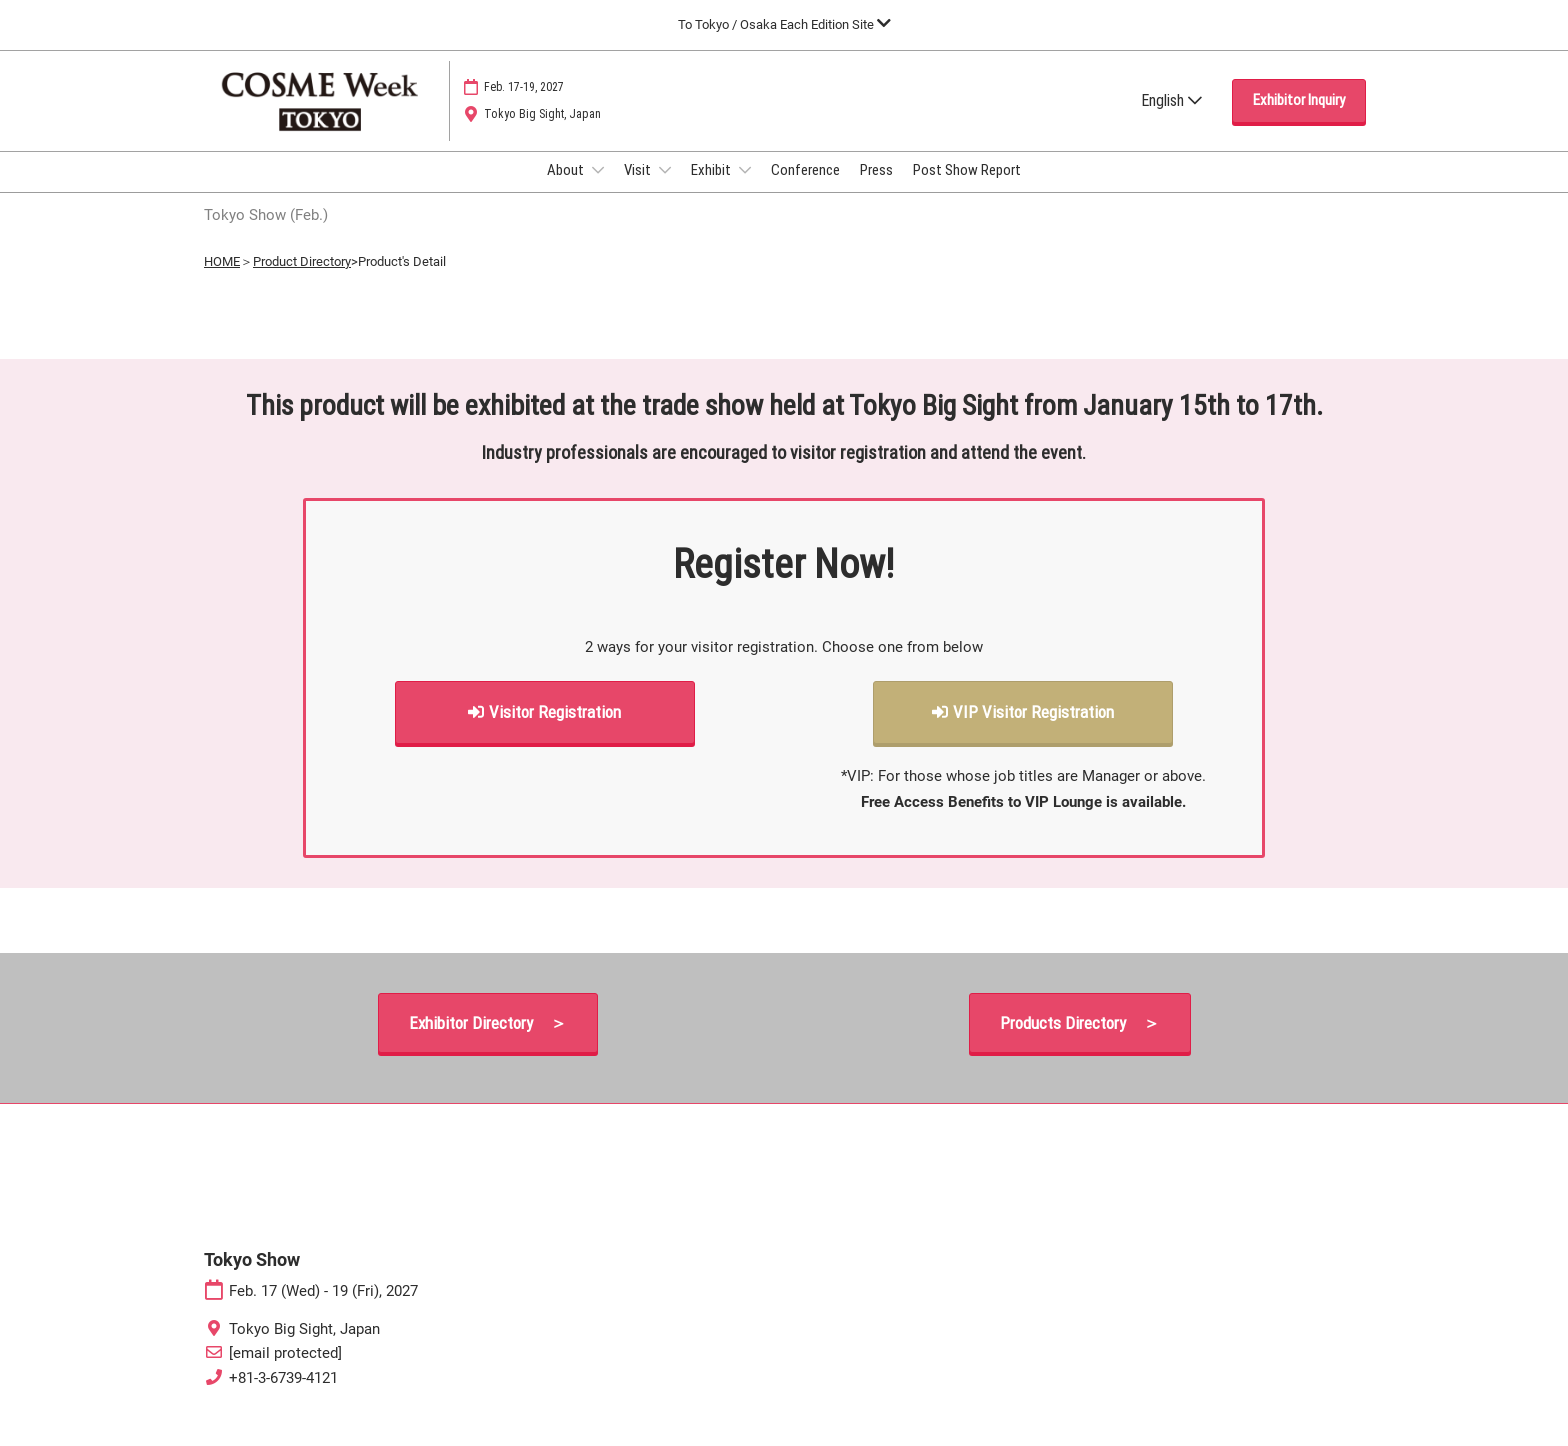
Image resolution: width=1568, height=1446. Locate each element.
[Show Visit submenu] (665, 189)
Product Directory (302, 279)
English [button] (1171, 119)
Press (876, 189)
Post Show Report (967, 189)
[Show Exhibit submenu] (745, 189)
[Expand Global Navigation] (784, 24)
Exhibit (712, 189)
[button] (1299, 120)
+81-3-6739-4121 (283, 1396)
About (567, 189)
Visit (639, 189)
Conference (805, 189)
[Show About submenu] (598, 189)
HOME (222, 279)
